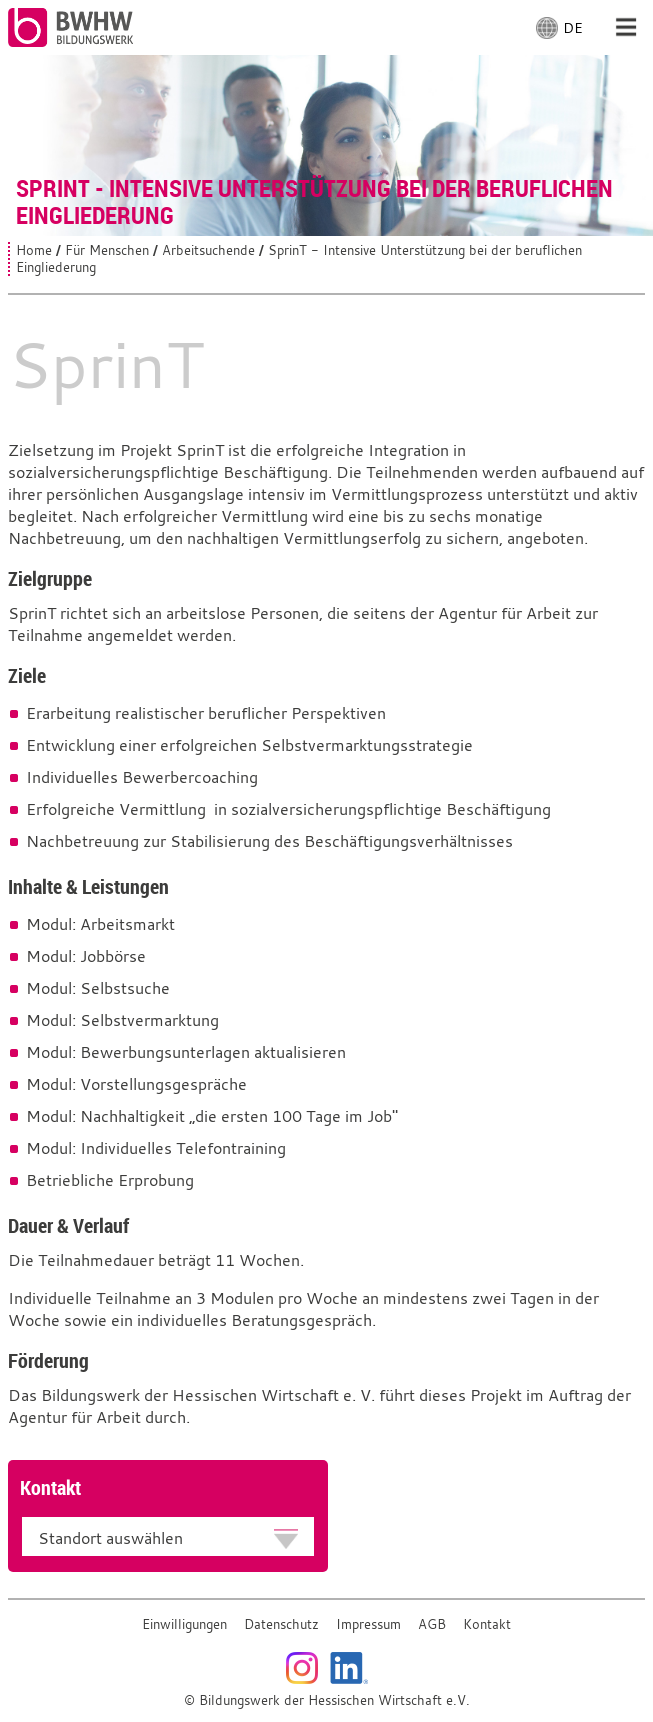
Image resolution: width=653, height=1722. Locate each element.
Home (34, 250)
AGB (432, 1624)
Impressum (368, 1624)
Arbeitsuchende (208, 250)
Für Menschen (107, 250)
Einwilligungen (184, 1624)
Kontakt (487, 1624)
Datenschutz (281, 1624)
